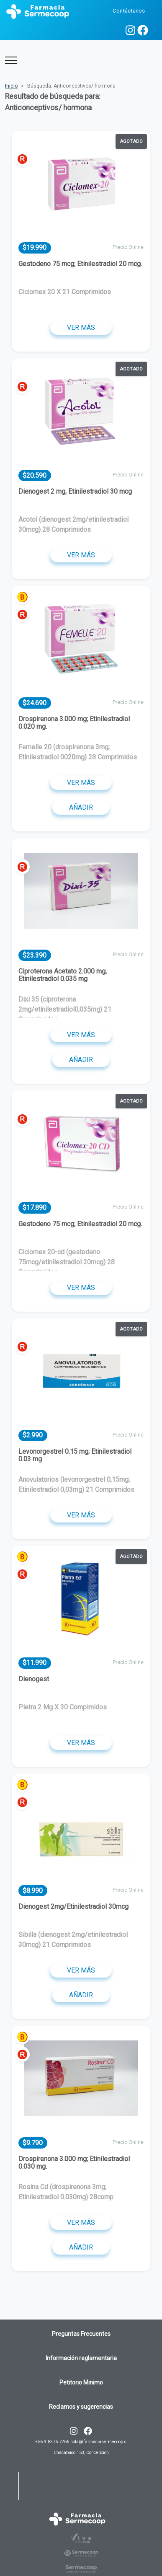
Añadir (81, 807)
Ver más (81, 327)
